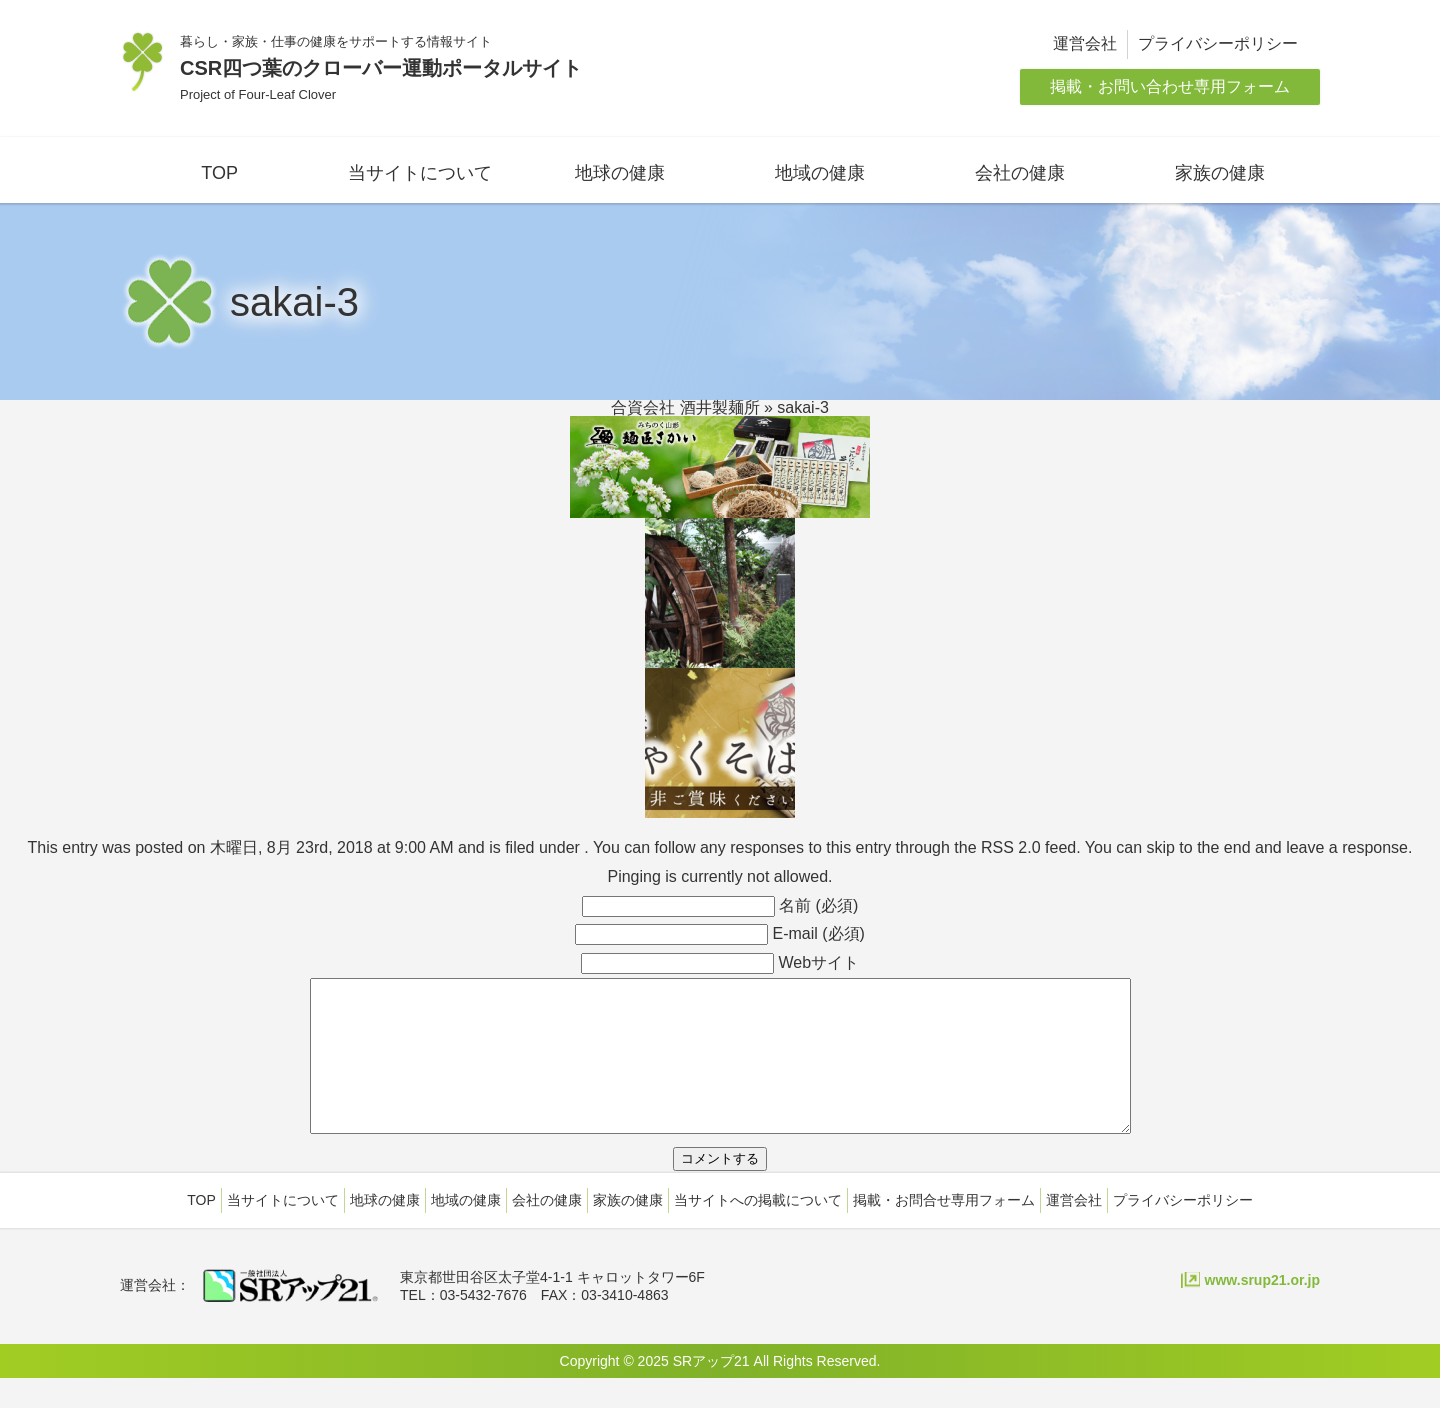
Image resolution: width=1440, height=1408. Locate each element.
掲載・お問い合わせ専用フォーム (1170, 86)
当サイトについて (420, 173)
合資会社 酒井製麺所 (685, 407)
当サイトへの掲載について (758, 1230)
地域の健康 (820, 173)
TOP (219, 173)
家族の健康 (1220, 173)
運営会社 (1085, 43)
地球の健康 (620, 173)
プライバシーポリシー (1218, 43)
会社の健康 (1020, 173)
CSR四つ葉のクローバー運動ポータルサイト (381, 68)
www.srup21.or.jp (1262, 1310)
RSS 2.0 (1011, 847)
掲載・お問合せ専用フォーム (944, 1230)
